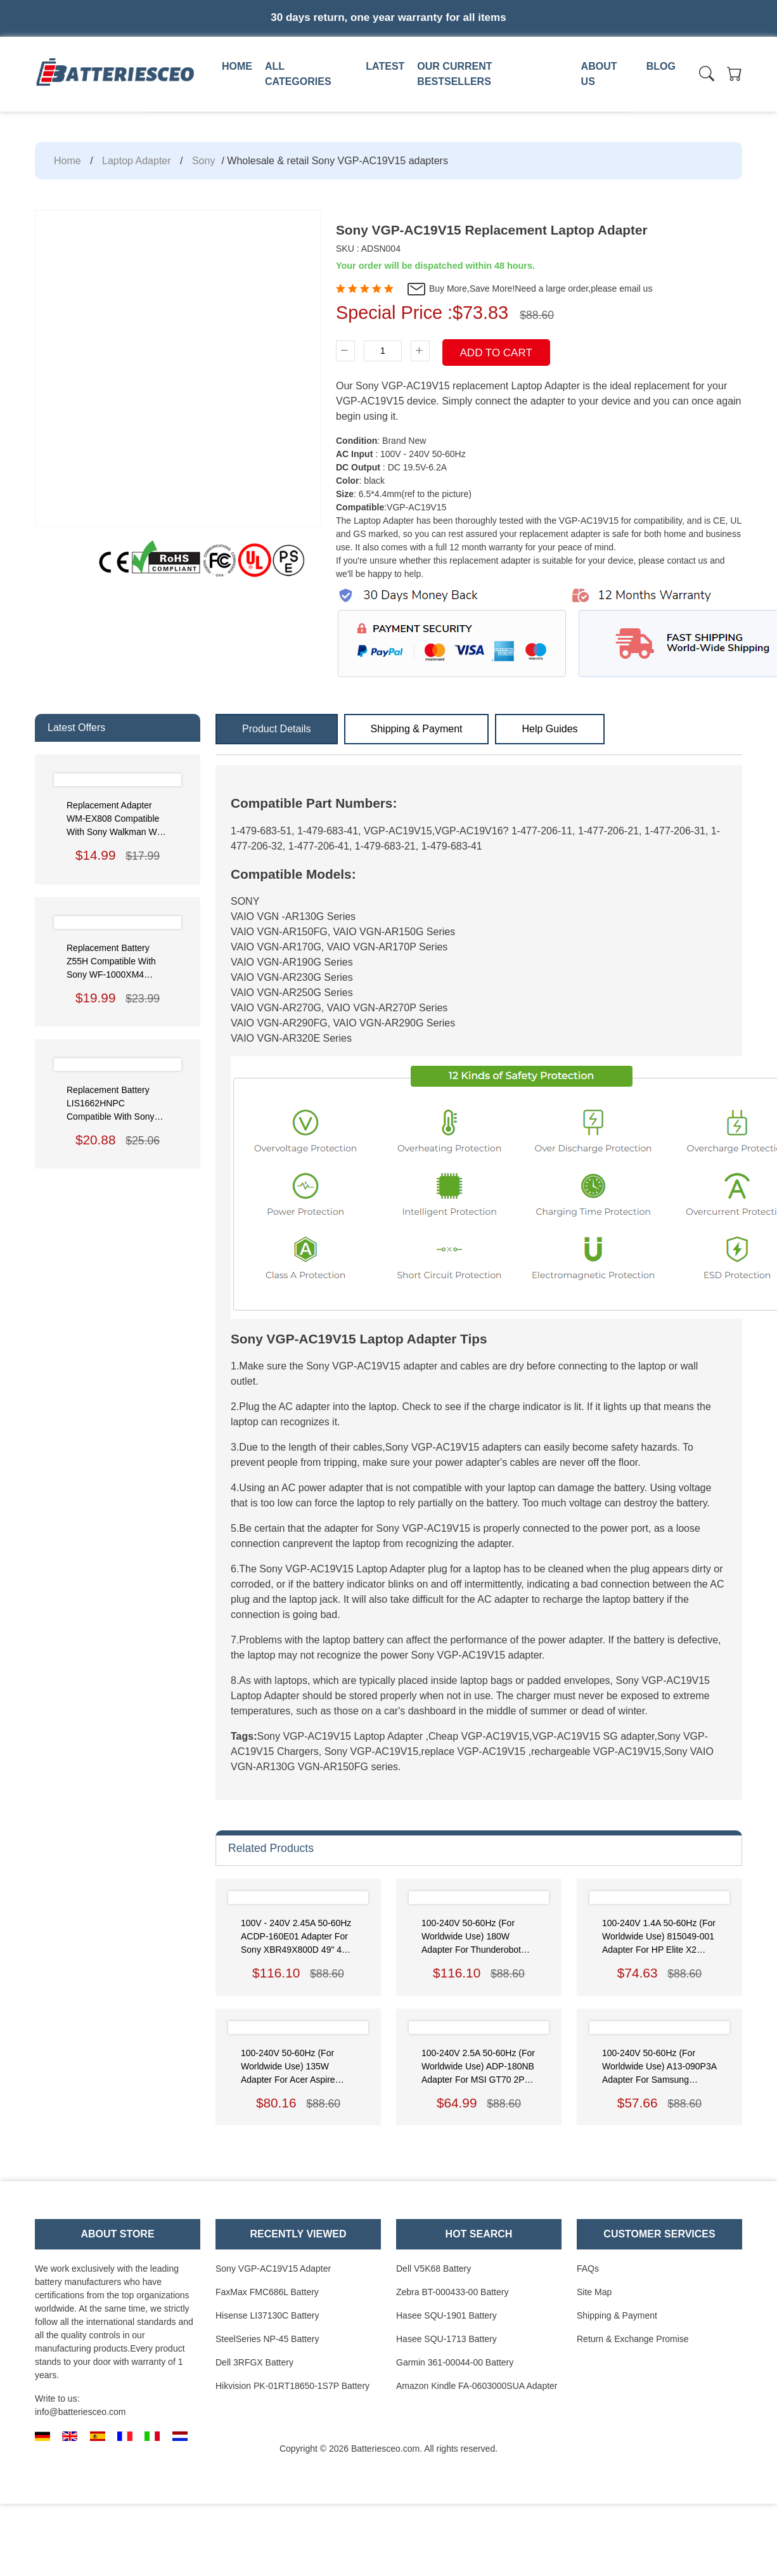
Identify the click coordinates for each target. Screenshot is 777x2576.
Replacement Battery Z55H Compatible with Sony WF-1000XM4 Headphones (111, 962)
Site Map (594, 2292)
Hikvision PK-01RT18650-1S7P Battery (292, 2386)
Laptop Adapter (136, 160)
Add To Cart (496, 353)
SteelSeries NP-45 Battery (267, 2339)
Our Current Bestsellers (454, 74)
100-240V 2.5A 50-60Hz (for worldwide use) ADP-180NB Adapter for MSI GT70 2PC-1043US (478, 2067)
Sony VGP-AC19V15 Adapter (273, 2268)
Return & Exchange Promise (633, 2339)
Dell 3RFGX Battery (254, 2362)
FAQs (588, 2268)
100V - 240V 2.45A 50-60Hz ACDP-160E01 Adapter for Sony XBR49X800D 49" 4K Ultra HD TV (296, 1937)
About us (599, 74)
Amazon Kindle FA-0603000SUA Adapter (477, 2386)
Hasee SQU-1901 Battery (446, 2315)
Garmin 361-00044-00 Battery (454, 2362)
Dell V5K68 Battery (433, 2268)
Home (237, 66)
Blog (661, 66)
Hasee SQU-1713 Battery (446, 2339)
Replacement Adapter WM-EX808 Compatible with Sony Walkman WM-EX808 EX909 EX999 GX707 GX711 (117, 819)
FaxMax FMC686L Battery (267, 2292)
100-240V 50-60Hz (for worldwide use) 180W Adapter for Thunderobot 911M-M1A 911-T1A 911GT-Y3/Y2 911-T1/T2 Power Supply (476, 1937)
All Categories (298, 74)
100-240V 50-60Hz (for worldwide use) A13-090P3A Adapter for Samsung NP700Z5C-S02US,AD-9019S (659, 2067)
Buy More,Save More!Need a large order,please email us (529, 289)
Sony (203, 160)
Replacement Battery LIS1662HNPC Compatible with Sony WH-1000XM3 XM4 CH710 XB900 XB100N (113, 1104)
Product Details (276, 728)
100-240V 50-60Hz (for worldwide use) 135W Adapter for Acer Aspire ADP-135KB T (288, 2067)
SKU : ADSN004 (368, 248)
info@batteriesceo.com (80, 2412)
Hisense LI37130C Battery (267, 2315)
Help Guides (549, 728)
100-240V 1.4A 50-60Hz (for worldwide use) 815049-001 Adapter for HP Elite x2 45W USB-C (659, 1937)
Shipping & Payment (417, 728)
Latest (385, 66)
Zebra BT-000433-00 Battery (452, 2292)
